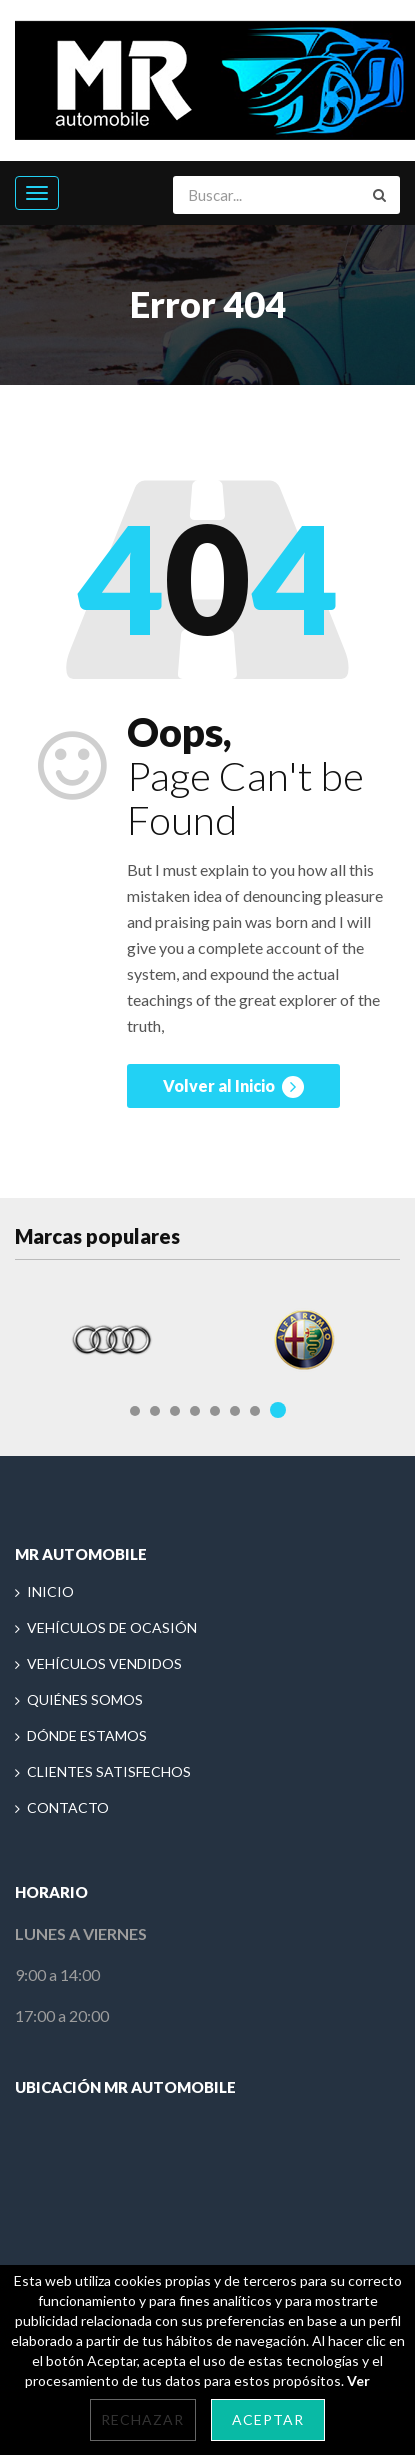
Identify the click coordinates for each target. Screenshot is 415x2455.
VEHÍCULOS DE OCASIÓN (112, 1627)
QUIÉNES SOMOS (85, 1699)
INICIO (50, 1591)
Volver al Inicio (233, 1087)
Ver (358, 2380)
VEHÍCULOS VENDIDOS (104, 1663)
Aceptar (268, 2419)
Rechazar (142, 2419)
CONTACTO (68, 1807)
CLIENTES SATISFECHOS (109, 1771)
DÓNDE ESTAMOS (87, 1735)
